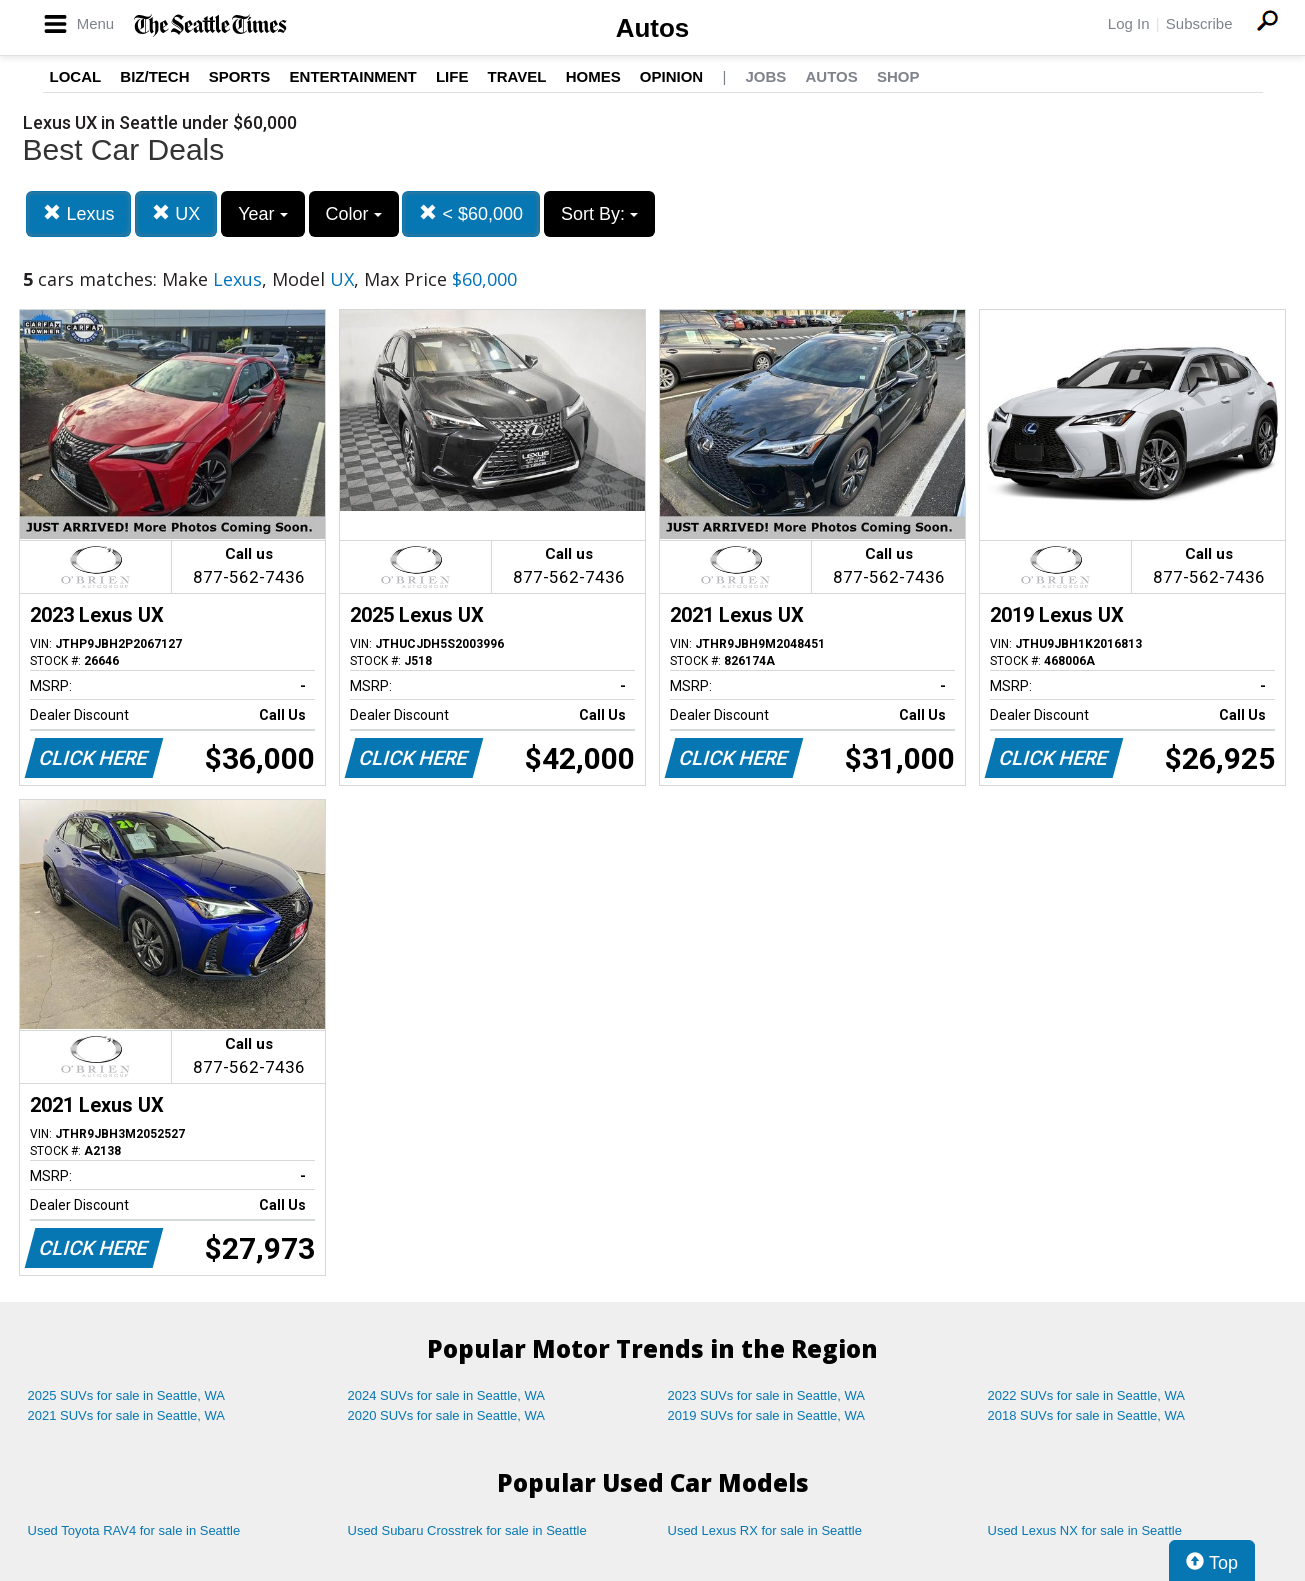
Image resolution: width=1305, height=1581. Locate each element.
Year (262, 214)
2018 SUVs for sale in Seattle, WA (1087, 1415)
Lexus (78, 213)
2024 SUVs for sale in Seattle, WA (447, 1395)
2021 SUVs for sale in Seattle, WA (127, 1415)
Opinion (671, 76)
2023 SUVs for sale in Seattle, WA (767, 1395)
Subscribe (1199, 23)
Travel (517, 76)
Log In (1129, 23)
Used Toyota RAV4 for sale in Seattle (134, 1530)
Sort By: (599, 214)
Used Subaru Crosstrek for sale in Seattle (467, 1530)
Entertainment (353, 76)
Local (76, 76)
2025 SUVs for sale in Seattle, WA (127, 1395)
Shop (898, 76)
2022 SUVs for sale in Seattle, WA (1087, 1395)
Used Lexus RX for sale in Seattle (765, 1530)
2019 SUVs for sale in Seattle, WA (767, 1415)
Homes (593, 76)
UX (176, 213)
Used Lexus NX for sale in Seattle (1085, 1530)
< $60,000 (471, 213)
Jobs (765, 76)
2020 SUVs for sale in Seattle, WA (447, 1415)
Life (452, 76)
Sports (240, 76)
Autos (653, 28)
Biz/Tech (154, 76)
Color (354, 214)
